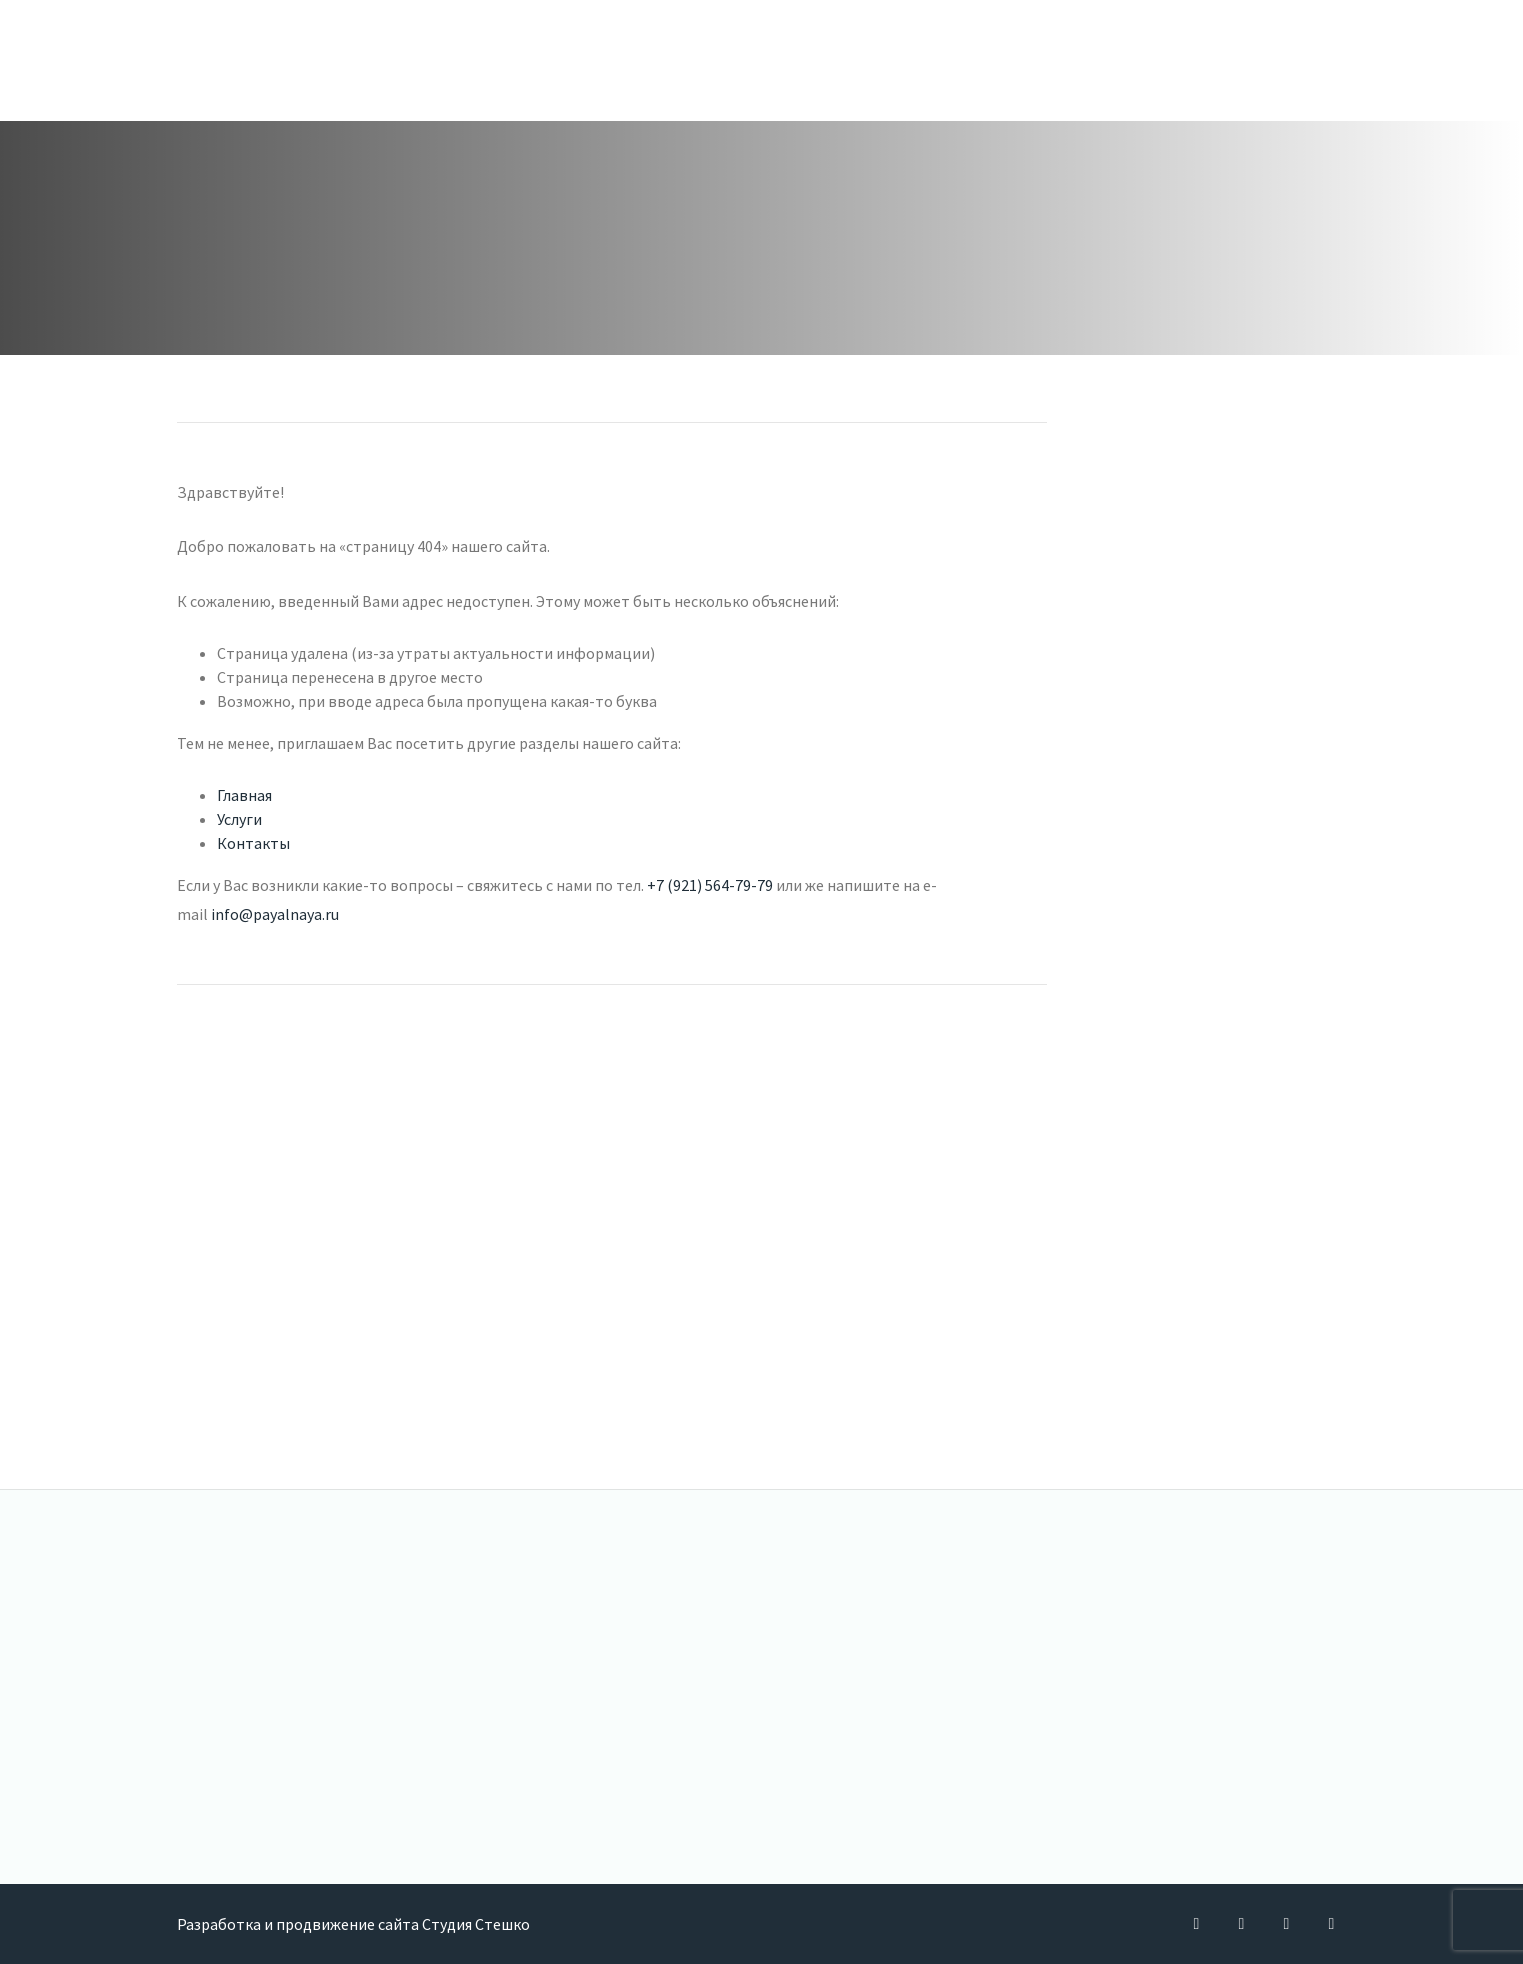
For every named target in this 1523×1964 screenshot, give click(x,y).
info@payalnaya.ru (275, 914)
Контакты (253, 843)
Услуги (239, 819)
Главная (244, 795)
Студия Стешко (476, 1924)
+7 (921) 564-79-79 (710, 885)
